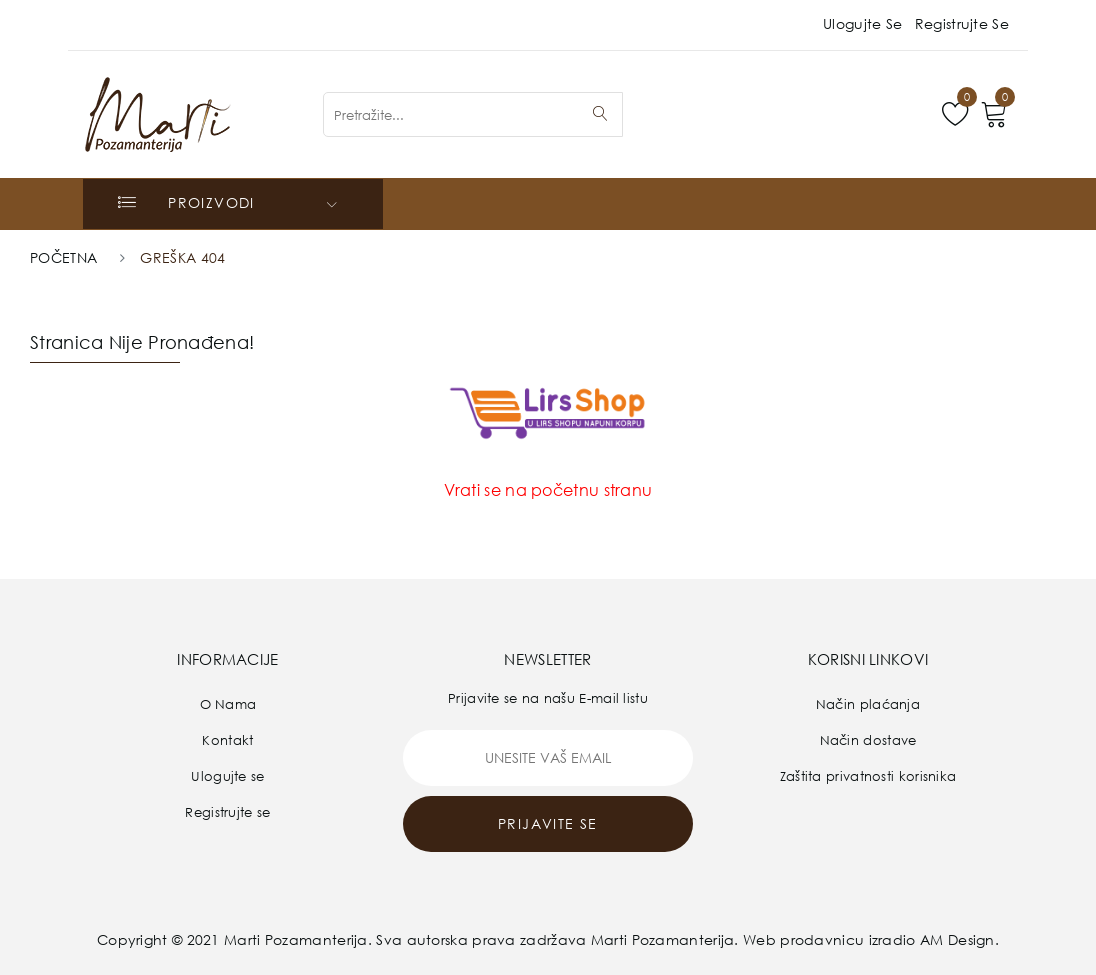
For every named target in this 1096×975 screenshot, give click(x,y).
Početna (63, 257)
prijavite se (548, 823)
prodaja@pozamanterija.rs (459, 18)
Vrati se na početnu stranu (548, 490)
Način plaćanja (868, 704)
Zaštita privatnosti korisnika (868, 776)
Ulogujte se (862, 23)
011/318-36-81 (221, 18)
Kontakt (227, 740)
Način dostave (868, 740)
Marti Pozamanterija (296, 939)
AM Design (957, 939)
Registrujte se (962, 23)
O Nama (228, 704)
